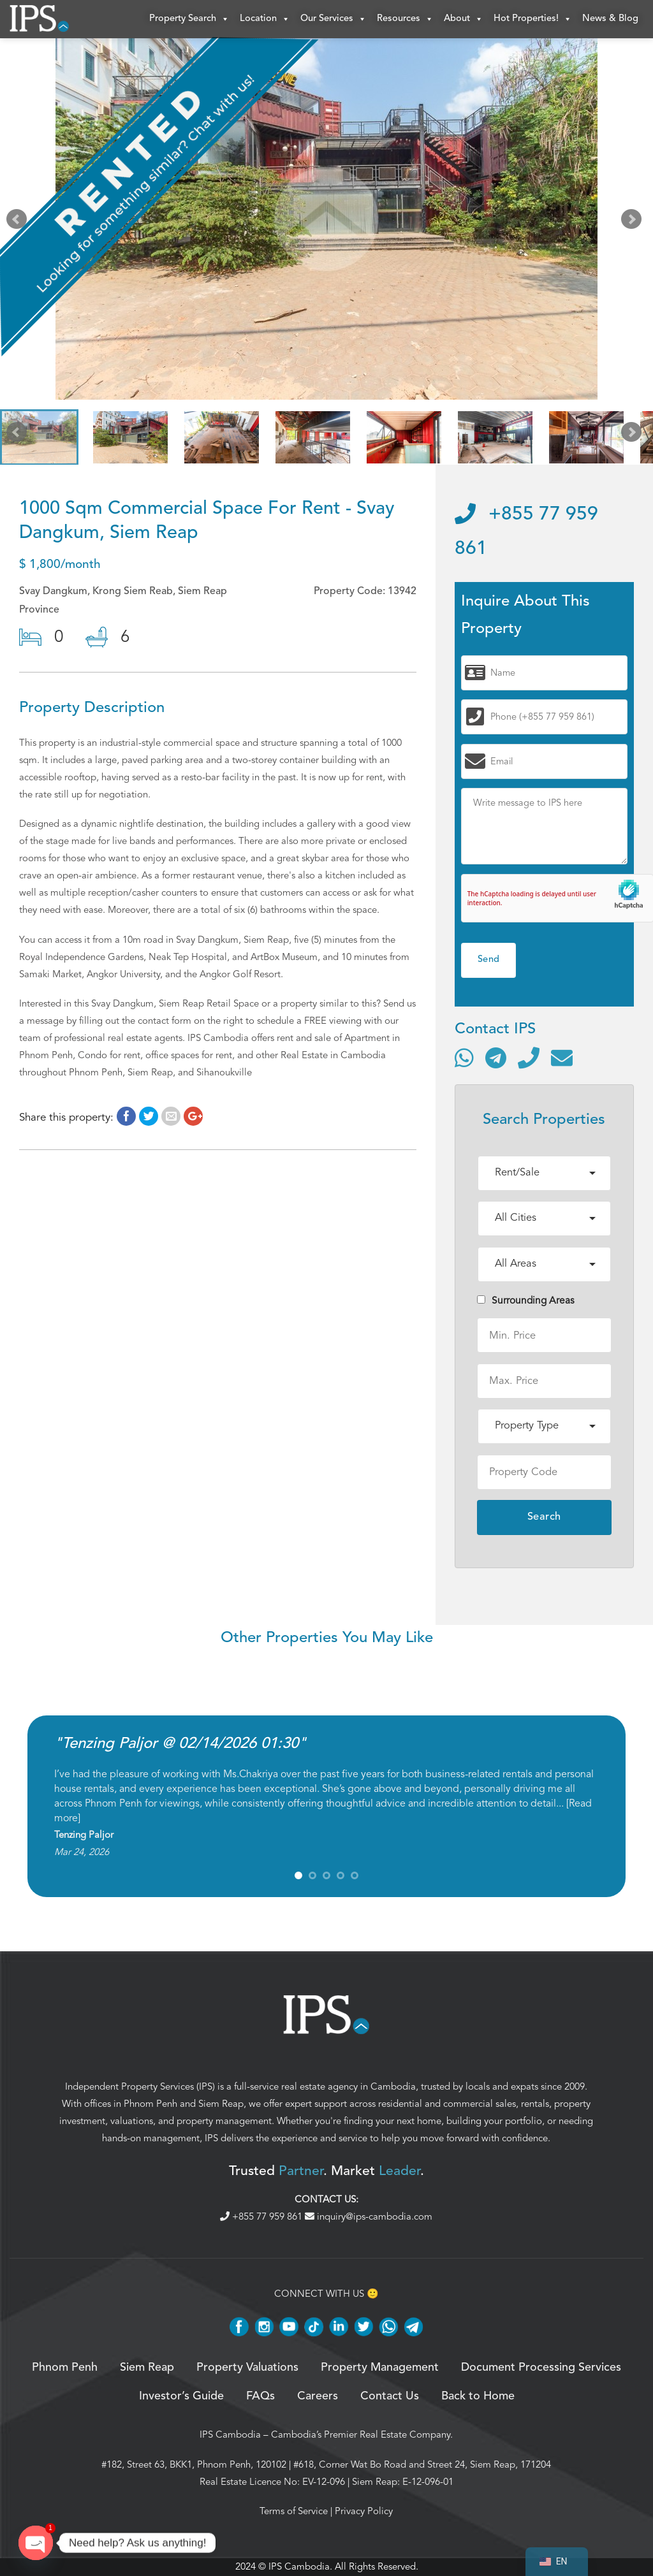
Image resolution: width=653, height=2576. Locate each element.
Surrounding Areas (526, 1300)
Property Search (189, 19)
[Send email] (562, 1057)
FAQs (260, 2396)
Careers (317, 2396)
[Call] (528, 1057)
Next (634, 222)
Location (265, 19)
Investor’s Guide (181, 2396)
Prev (19, 222)
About (463, 19)
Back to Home (478, 2396)
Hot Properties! (533, 19)
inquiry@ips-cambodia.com (368, 2216)
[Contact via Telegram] (495, 1057)
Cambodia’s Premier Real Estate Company (360, 2434)
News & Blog (610, 19)
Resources (405, 19)
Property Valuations (247, 2367)
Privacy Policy (364, 2511)
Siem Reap (221, 2103)
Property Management (380, 2367)
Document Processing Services (541, 2367)
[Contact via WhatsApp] (464, 1057)
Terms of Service (294, 2511)
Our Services (333, 19)
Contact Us (389, 2396)
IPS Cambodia (230, 2434)
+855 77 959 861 (262, 2216)
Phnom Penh (150, 2103)
